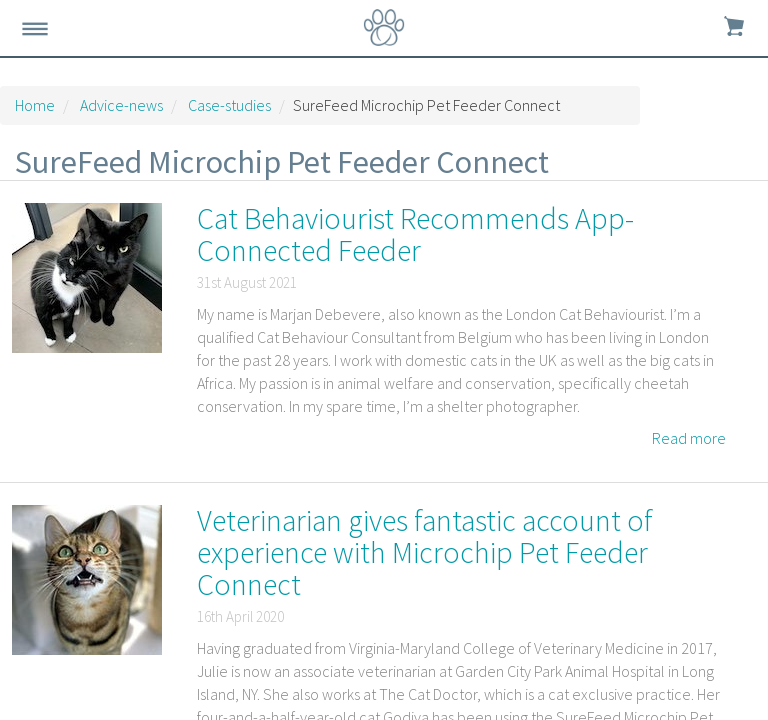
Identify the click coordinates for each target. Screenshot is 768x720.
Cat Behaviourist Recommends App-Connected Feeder (415, 234)
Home (35, 105)
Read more (689, 438)
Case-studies (229, 105)
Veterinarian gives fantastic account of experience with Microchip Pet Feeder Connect (425, 552)
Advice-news (121, 105)
